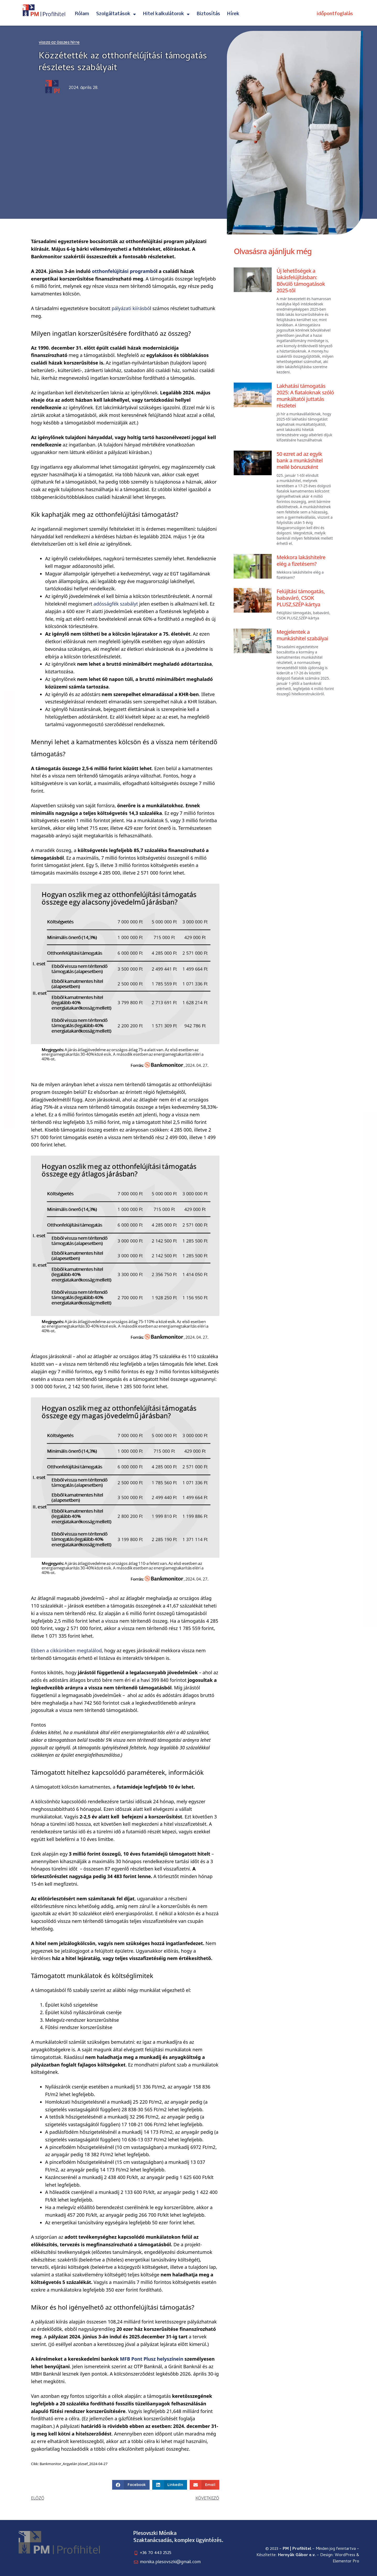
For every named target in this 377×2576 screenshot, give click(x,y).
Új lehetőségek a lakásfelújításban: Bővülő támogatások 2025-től (300, 280)
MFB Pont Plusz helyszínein (151, 2359)
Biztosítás (208, 14)
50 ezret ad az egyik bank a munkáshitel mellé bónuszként (299, 460)
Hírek (233, 14)
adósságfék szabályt (116, 604)
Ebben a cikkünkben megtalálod (66, 1650)
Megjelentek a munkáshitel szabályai (302, 635)
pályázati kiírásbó (131, 308)
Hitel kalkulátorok (166, 14)
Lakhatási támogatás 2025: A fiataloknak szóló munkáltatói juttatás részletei (305, 395)
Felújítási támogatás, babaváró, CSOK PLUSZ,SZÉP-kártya (300, 598)
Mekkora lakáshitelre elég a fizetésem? (300, 560)
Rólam (82, 14)
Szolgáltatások (116, 14)
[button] (131, 2485)
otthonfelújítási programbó (124, 271)
